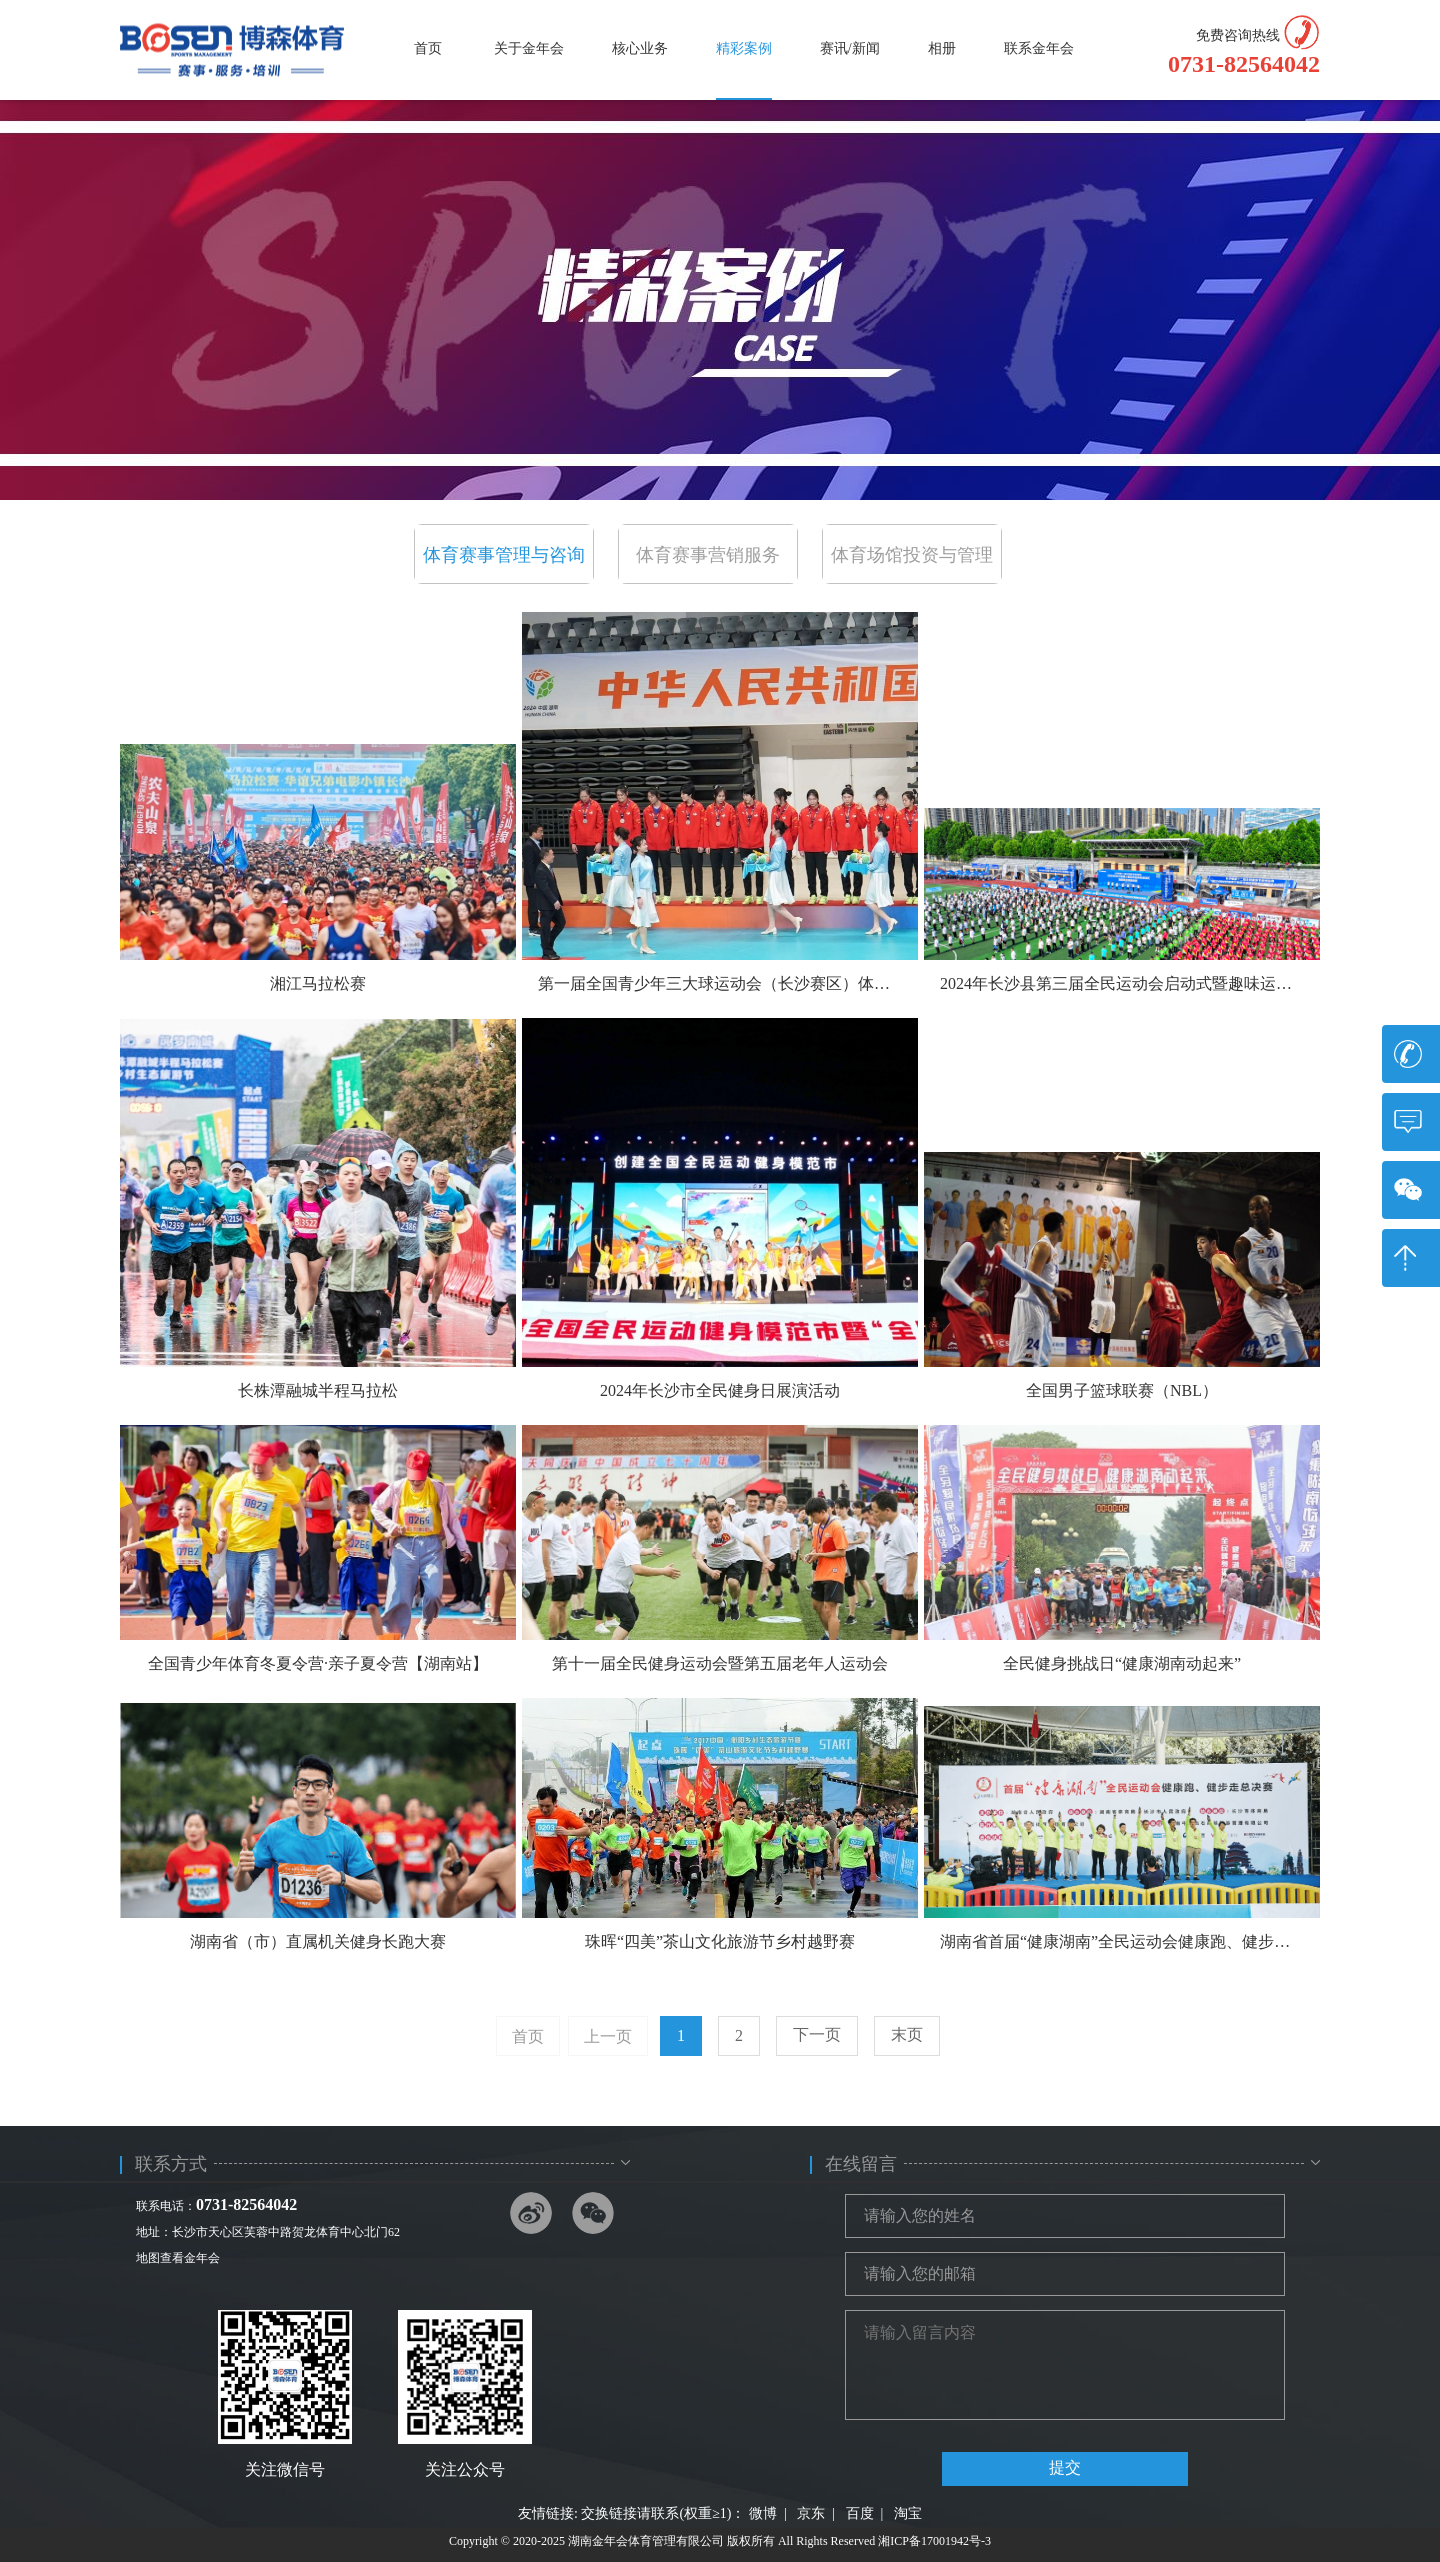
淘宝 (908, 2513)
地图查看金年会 (178, 2258)
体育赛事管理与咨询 (504, 555)
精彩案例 (744, 48)
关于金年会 (529, 48)
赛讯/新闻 (850, 48)
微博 (763, 2513)
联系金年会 (1039, 48)
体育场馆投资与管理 (912, 555)
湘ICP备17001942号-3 (934, 2541)
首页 (428, 48)
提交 (1065, 2467)
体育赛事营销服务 (708, 555)
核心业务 (640, 48)
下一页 (817, 2034)
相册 (942, 48)
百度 (860, 2513)
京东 (811, 2513)
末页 (907, 2034)
